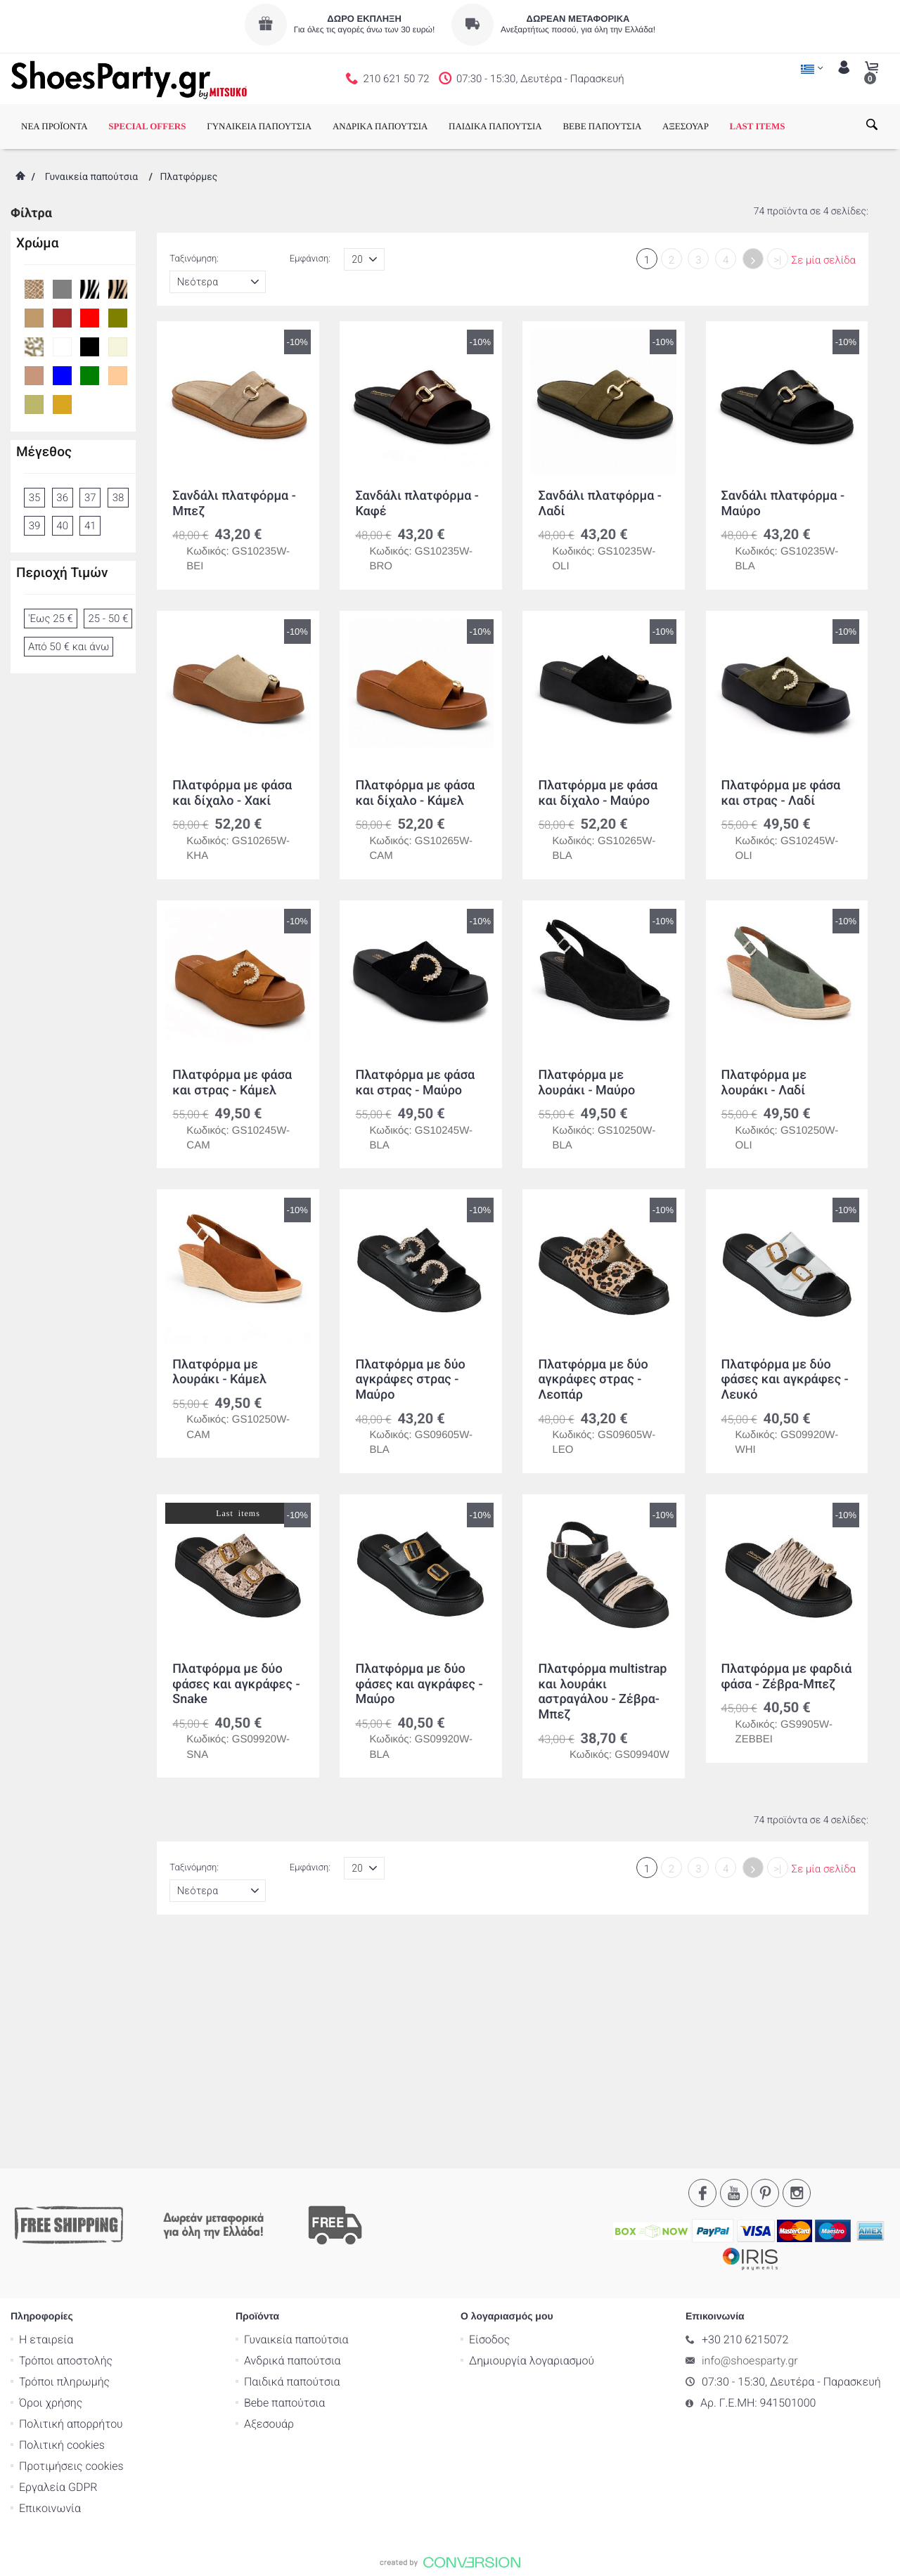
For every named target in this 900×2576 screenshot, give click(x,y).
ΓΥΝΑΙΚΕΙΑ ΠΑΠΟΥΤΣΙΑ (259, 126)
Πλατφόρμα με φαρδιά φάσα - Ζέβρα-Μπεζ (786, 1677)
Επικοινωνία (50, 2290)
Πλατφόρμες (188, 177)
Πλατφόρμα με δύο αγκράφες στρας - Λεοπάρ (593, 1379)
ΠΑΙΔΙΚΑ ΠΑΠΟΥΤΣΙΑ (495, 126)
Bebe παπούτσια (284, 2185)
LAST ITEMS (757, 126)
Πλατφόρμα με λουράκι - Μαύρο (586, 1083)
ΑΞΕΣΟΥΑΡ (685, 126)
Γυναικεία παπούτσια (91, 177)
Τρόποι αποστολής (65, 2142)
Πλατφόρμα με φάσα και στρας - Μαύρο (415, 1083)
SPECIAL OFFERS (147, 126)
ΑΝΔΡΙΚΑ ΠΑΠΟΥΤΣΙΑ (380, 126)
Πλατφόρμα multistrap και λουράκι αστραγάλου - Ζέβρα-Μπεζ (602, 1692)
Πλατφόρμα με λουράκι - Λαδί (764, 1083)
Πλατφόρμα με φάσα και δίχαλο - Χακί (232, 793)
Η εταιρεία (46, 2121)
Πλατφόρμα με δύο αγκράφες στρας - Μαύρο (410, 1379)
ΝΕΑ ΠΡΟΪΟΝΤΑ (54, 126)
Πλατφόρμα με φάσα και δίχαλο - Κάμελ (415, 793)
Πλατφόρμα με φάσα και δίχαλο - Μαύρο (597, 793)
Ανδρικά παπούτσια (292, 2142)
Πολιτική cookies (62, 2227)
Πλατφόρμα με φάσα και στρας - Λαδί (781, 793)
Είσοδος (489, 2121)
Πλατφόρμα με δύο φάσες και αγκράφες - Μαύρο (418, 1684)
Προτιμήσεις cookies (71, 2248)
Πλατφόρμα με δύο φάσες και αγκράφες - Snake (236, 1684)
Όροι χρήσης (50, 2185)
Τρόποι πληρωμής (64, 2163)
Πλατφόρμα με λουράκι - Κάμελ (219, 1372)
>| (777, 260)
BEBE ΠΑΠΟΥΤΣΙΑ (601, 126)
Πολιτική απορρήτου (71, 2206)
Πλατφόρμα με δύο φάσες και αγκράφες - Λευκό (785, 1379)
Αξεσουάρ (269, 2206)
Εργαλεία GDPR (58, 2269)
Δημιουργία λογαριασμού (531, 2142)
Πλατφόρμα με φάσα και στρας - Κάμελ (232, 1083)
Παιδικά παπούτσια (292, 2163)
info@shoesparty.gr (750, 2142)
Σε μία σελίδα (824, 260)
